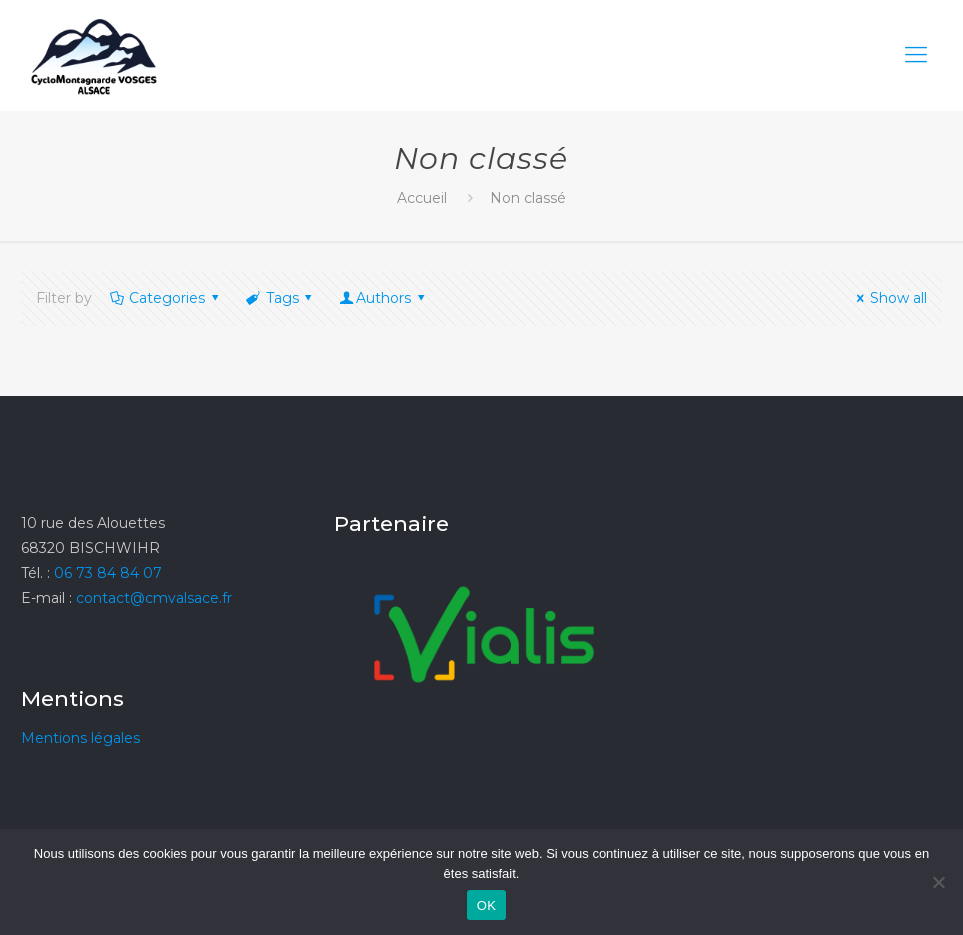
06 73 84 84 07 (108, 573)
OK (486, 905)
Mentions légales (80, 738)
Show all (888, 298)
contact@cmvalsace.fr (154, 598)
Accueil (422, 198)
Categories (166, 298)
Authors (383, 298)
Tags (280, 298)
